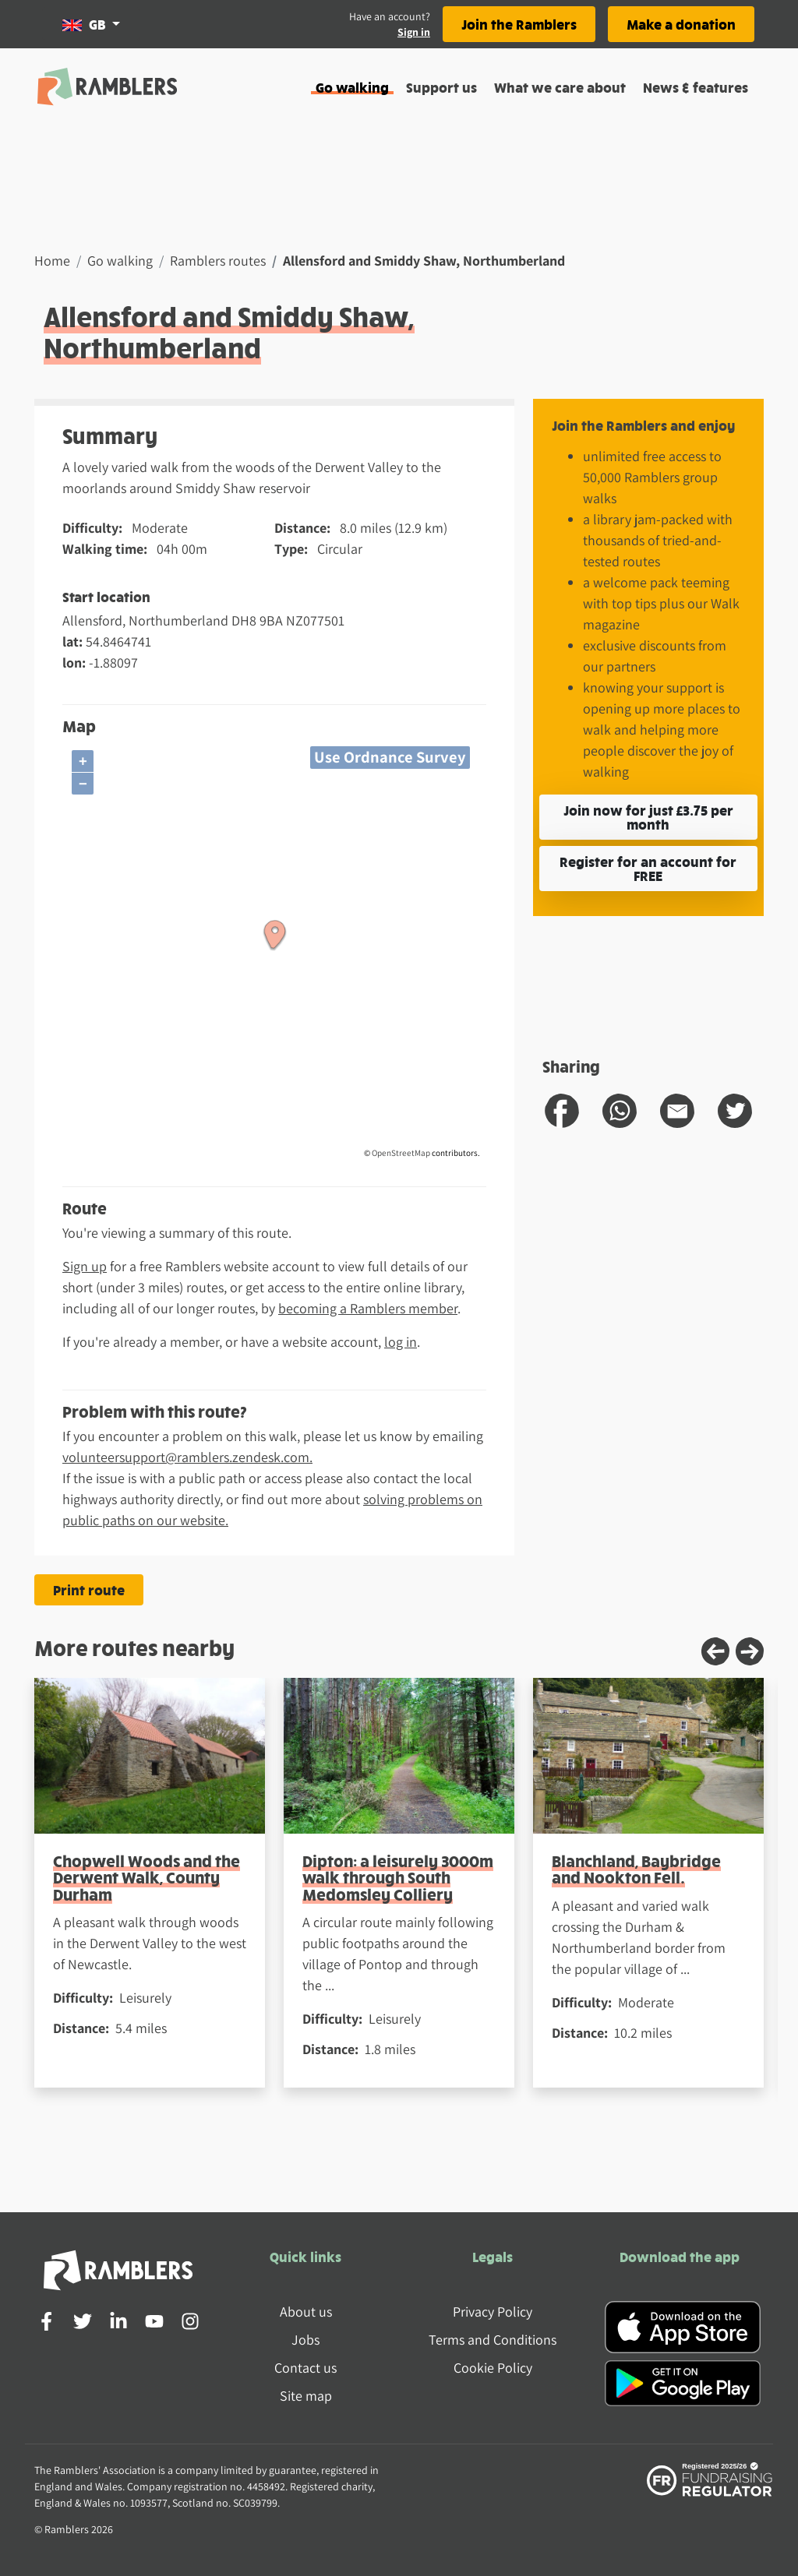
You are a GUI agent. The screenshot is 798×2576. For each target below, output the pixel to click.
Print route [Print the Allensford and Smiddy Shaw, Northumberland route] (89, 1589)
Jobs (305, 2340)
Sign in (413, 32)
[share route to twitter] (735, 1111)
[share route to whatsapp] (619, 1111)
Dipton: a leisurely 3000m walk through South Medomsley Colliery (397, 1877)
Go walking (352, 87)
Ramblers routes (218, 261)
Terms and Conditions (492, 2340)
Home (52, 261)
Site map (306, 2396)
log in (400, 1342)
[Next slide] (750, 1651)
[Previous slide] (715, 1651)
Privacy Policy (492, 2312)
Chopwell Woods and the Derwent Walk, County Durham (146, 1877)
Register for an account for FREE (648, 868)
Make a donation (681, 24)
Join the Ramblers (519, 24)
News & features (695, 87)
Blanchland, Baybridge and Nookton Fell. (636, 1868)
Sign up (84, 1266)
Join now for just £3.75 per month (648, 817)
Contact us (305, 2368)
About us (306, 2312)
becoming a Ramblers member (367, 1308)
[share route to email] (677, 1111)
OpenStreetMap (401, 1152)
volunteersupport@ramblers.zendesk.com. (187, 1457)
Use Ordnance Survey (390, 756)
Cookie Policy (493, 2368)
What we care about (560, 87)
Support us (441, 87)
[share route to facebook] (562, 1111)
